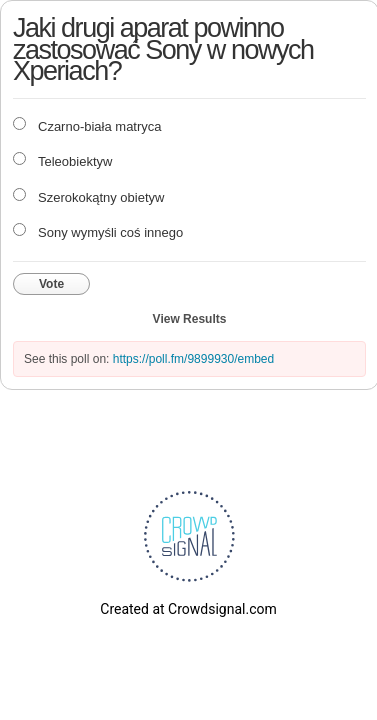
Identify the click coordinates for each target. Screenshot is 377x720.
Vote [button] (51, 284)
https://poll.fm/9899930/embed (193, 359)
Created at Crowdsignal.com (188, 609)
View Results (190, 319)
